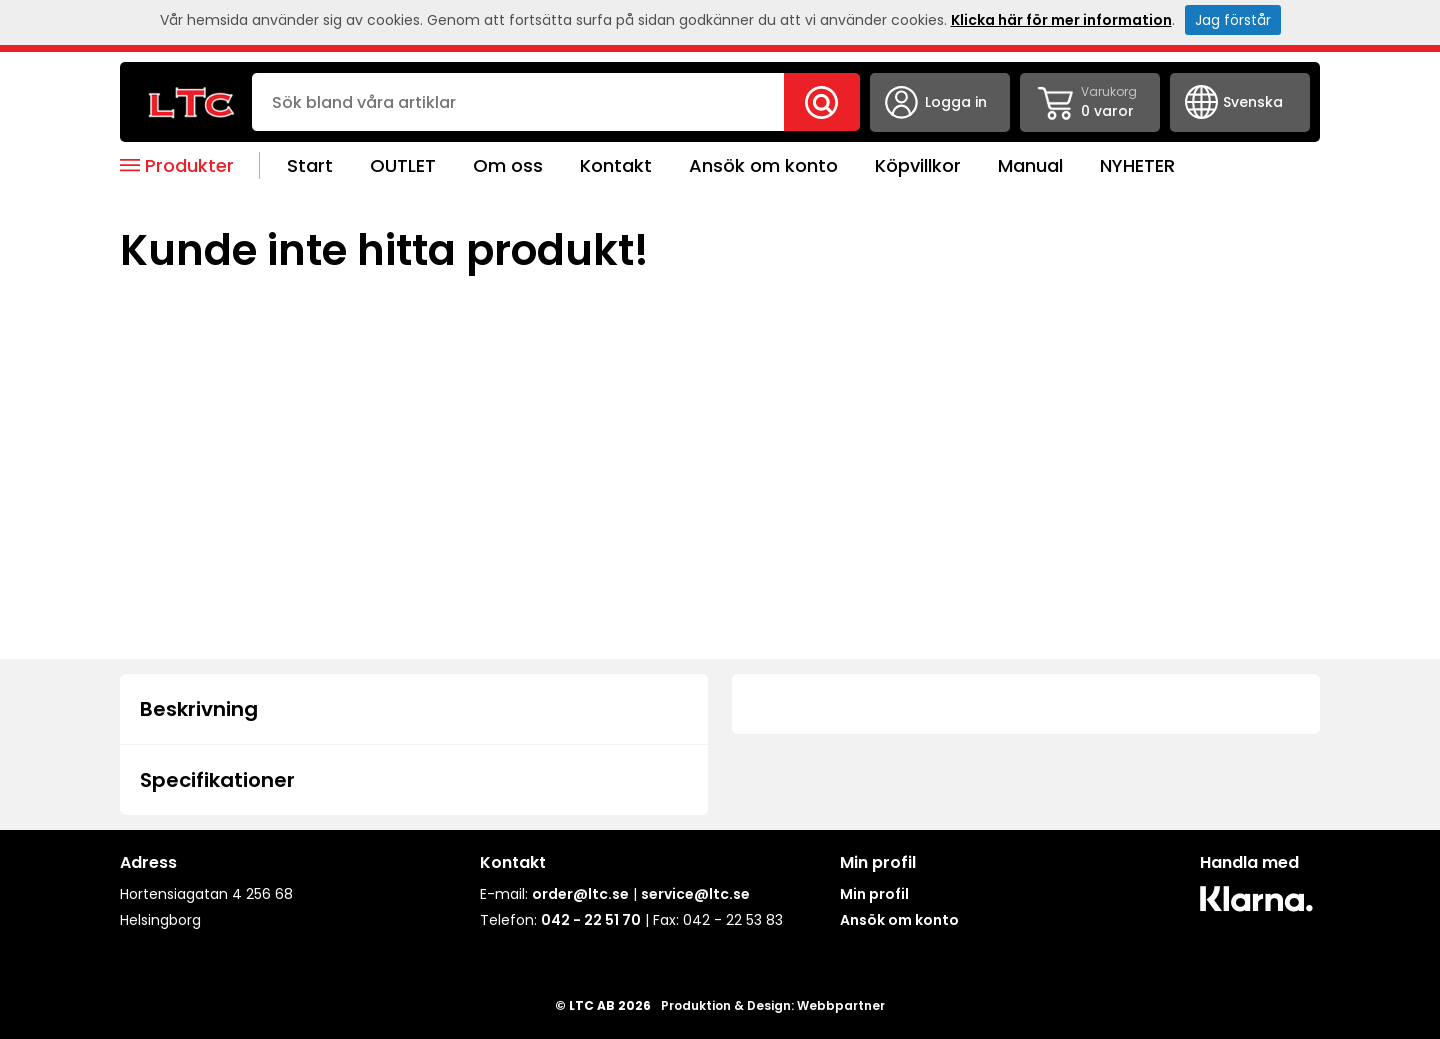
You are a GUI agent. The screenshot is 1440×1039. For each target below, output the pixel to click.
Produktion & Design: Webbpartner (773, 1005)
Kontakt (616, 165)
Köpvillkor (918, 165)
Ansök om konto (763, 165)
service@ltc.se (695, 894)
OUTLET (403, 165)
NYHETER (1137, 165)
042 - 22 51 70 (591, 920)
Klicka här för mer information (1061, 20)
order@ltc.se (580, 894)
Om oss (508, 165)
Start (310, 165)
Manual (1030, 165)
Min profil (874, 894)
